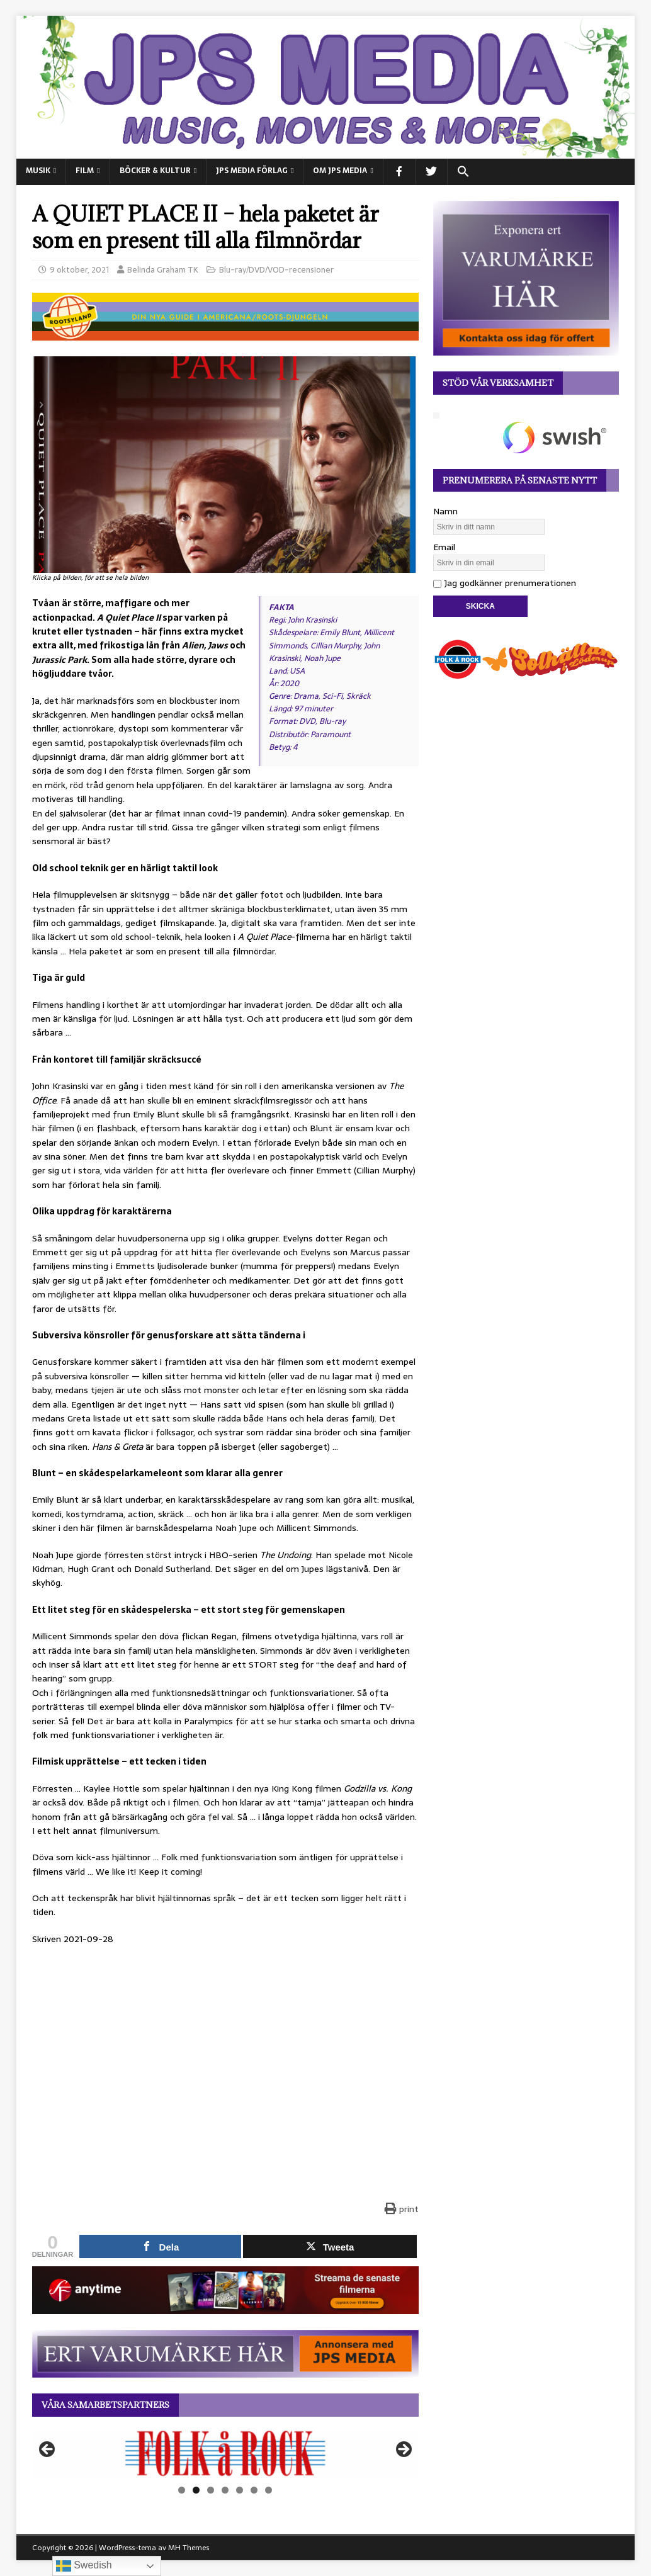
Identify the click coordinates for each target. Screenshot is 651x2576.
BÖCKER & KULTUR (155, 170)
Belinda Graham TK (162, 269)
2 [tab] (196, 2490)
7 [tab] (268, 2490)
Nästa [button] (402, 2450)
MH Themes (188, 2547)
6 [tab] (254, 2490)
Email (444, 547)
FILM (85, 170)
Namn (445, 511)
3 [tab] (210, 2490)
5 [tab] (239, 2490)
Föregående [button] (47, 2450)
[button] (463, 172)
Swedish (84, 2565)
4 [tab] (225, 2490)
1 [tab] (181, 2490)
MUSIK (38, 170)
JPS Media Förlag (252, 170)
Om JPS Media (340, 170)
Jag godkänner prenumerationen (504, 583)
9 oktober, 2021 (79, 269)
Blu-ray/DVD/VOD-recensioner (276, 269)
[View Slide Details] (225, 2453)
